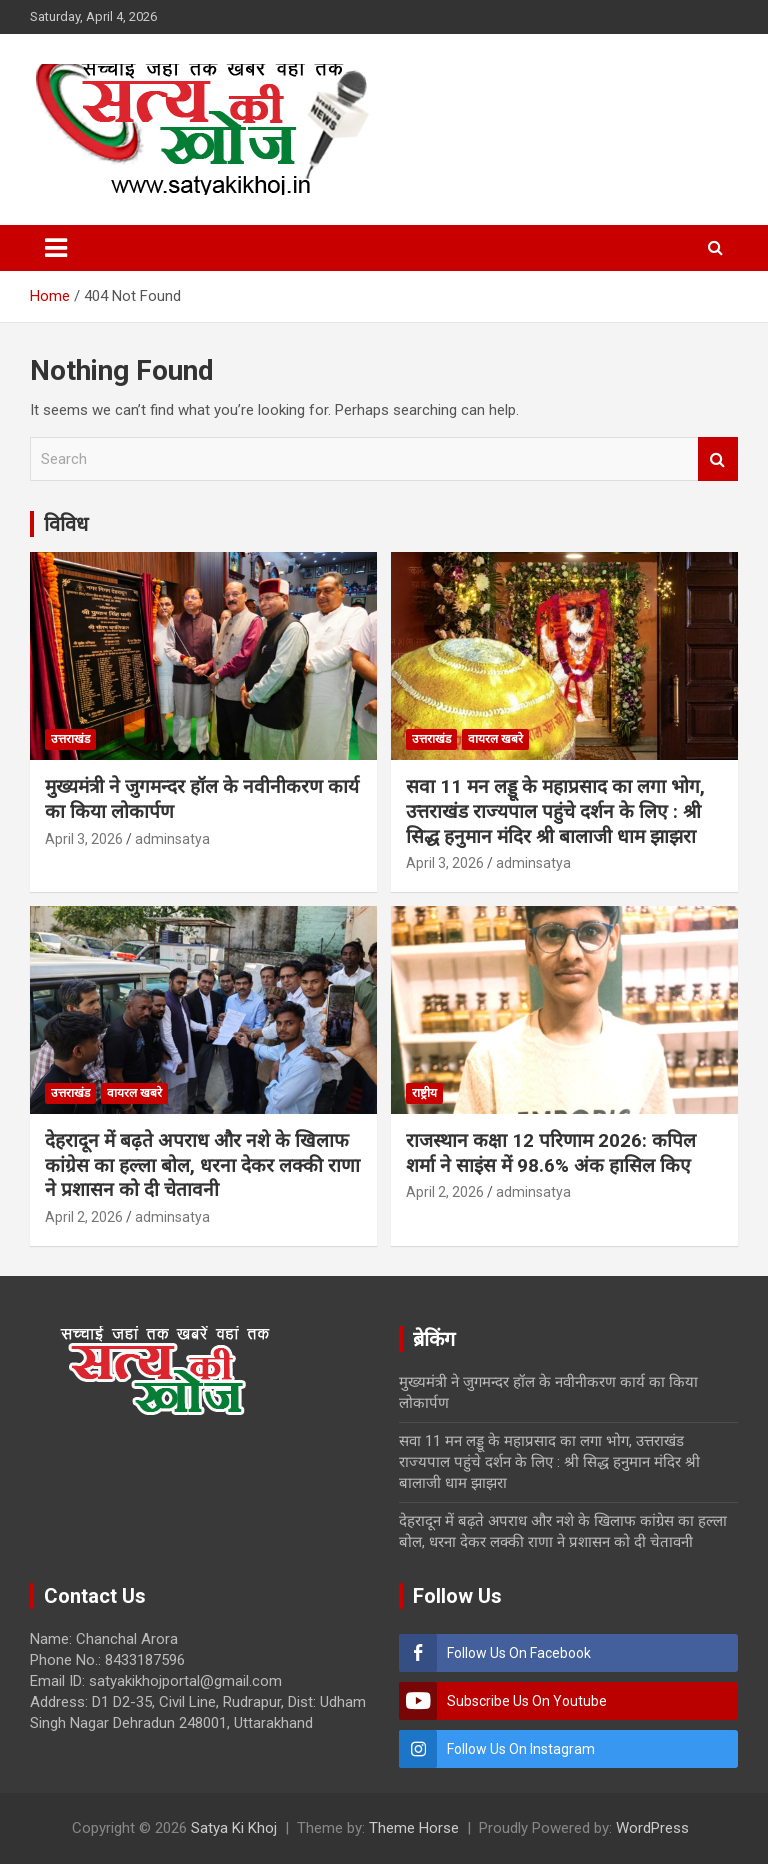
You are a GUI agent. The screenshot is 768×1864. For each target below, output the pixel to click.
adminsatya (172, 839)
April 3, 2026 (84, 839)
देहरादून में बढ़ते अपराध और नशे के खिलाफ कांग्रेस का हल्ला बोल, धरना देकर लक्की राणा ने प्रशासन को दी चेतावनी (202, 1165)
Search (718, 459)
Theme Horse (414, 1828)
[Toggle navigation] (56, 248)
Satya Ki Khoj (234, 1828)
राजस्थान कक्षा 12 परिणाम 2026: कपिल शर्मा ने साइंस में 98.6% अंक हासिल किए (551, 1153)
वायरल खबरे (495, 739)
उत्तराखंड (70, 739)
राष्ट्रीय (424, 1093)
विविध (66, 524)
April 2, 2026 (84, 1217)
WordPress (652, 1828)
